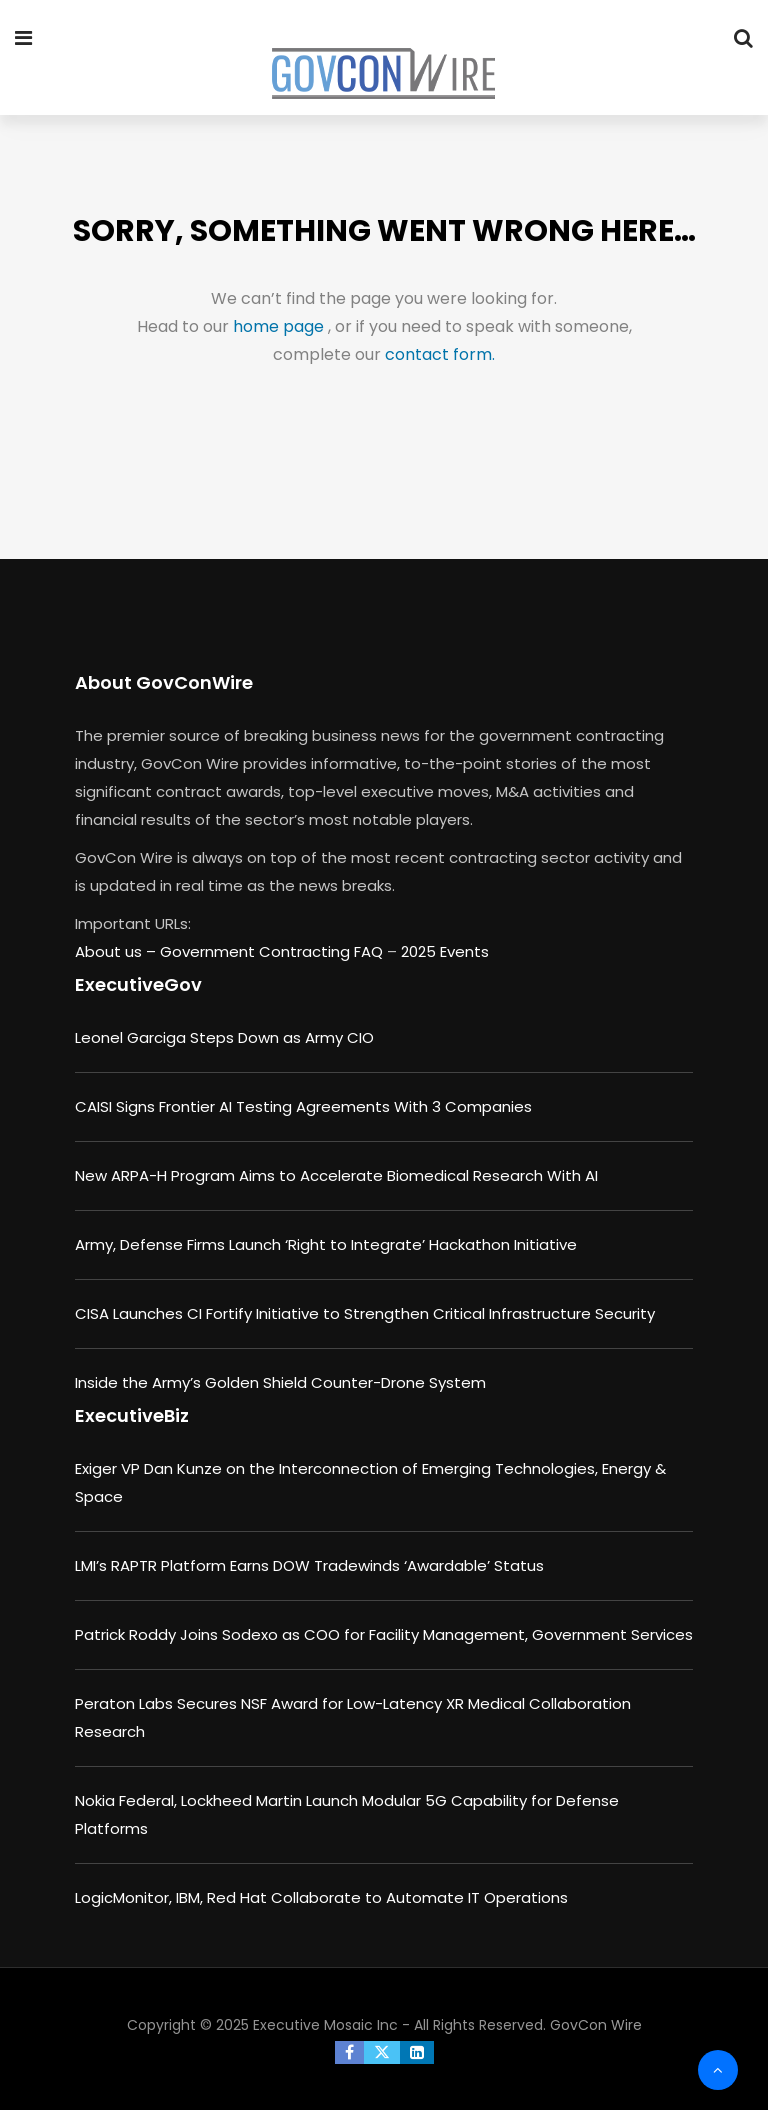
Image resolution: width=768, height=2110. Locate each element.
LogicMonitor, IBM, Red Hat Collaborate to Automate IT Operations (321, 1897)
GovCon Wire (596, 2025)
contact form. (440, 354)
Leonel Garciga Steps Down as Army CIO (224, 1037)
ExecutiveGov (138, 984)
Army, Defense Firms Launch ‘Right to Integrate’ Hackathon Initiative (326, 1244)
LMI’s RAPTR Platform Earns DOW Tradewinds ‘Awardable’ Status (309, 1565)
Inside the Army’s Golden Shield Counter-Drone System (280, 1382)
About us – (117, 951)
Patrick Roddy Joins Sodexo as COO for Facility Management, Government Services (384, 1634)
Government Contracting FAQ (273, 951)
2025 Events (445, 951)
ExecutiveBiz (132, 1415)
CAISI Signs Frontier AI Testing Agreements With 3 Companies (303, 1106)
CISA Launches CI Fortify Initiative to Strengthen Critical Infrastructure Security (365, 1313)
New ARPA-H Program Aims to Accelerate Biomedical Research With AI (336, 1175)
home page (280, 326)
